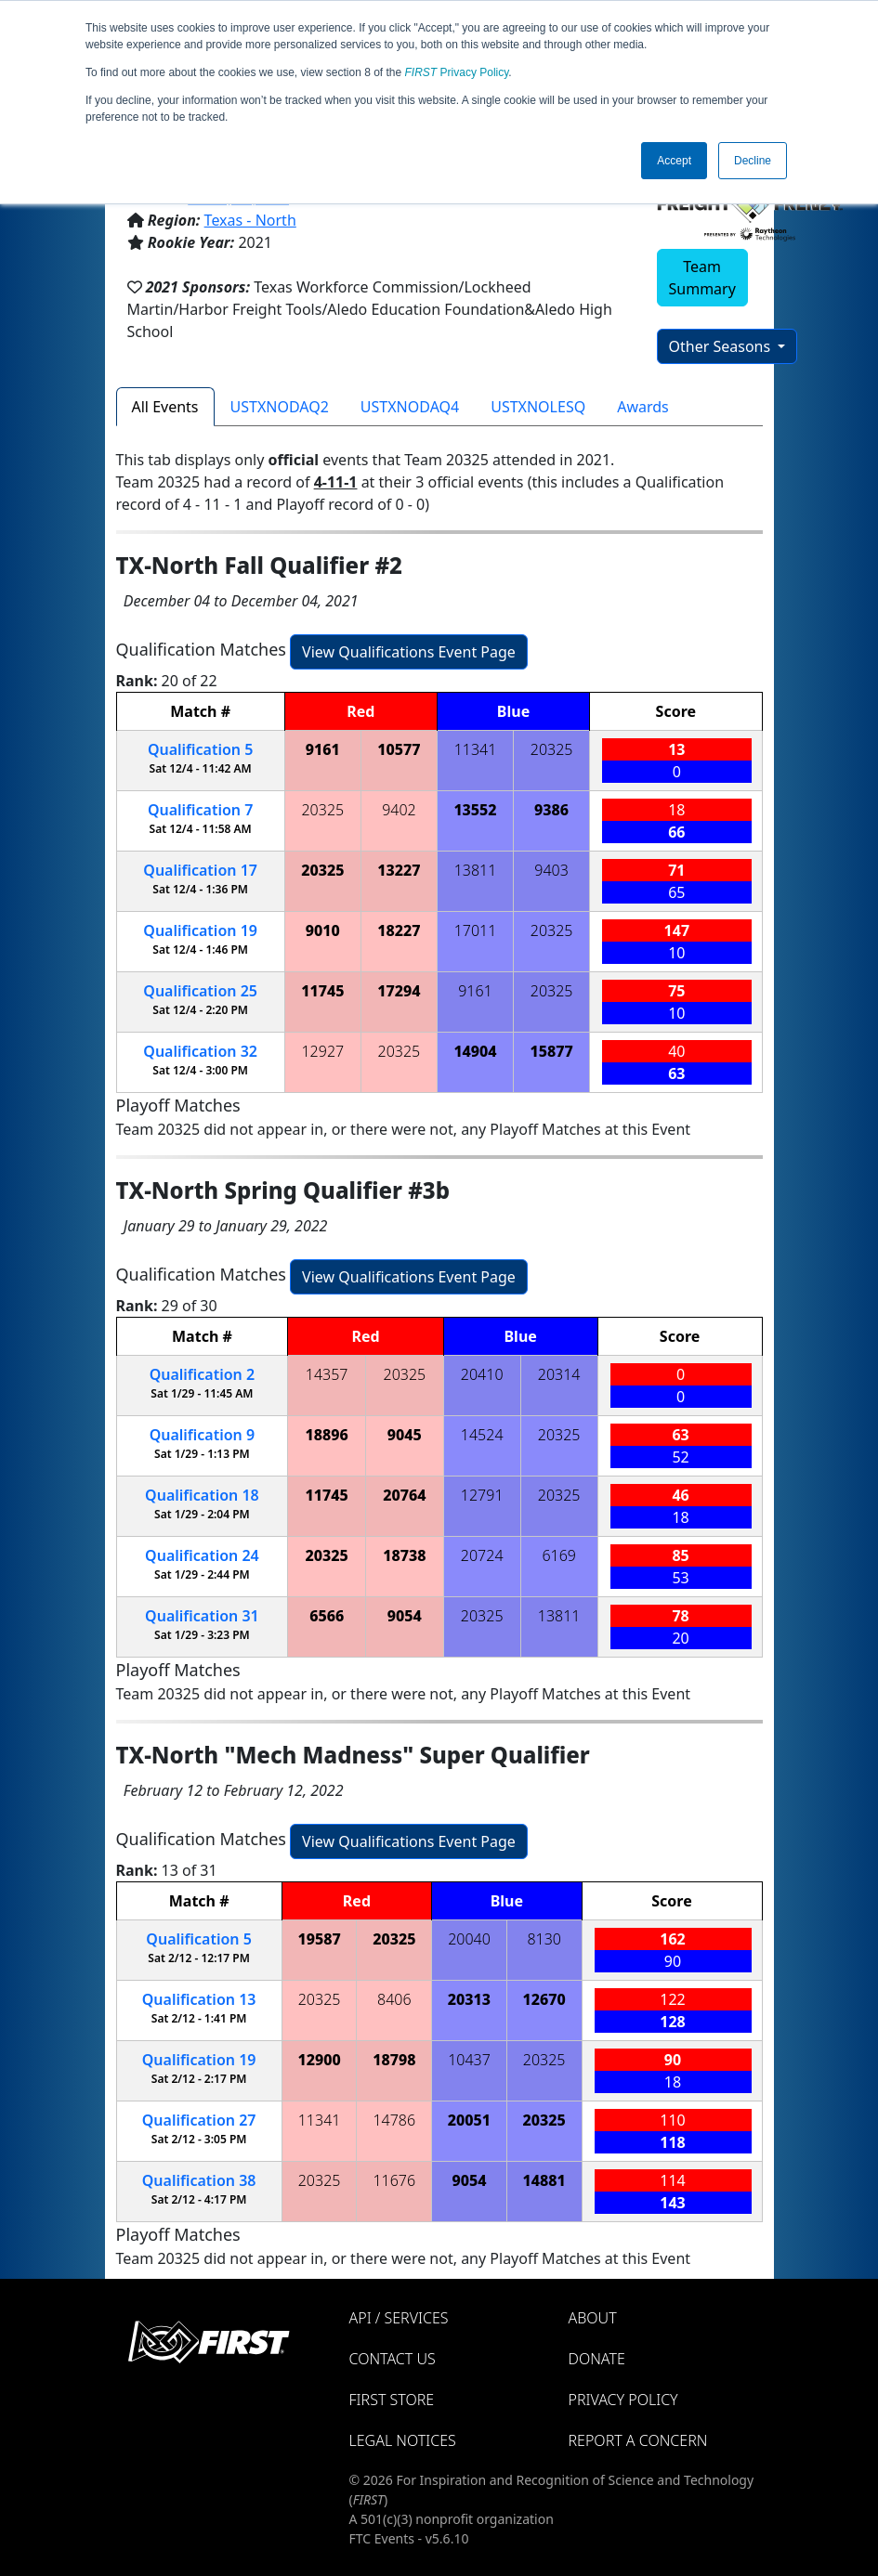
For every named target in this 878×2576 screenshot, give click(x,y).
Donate (597, 2358)
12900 (318, 2059)
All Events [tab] (165, 407)
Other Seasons (722, 346)
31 (202, 1616)
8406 (394, 1999)
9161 (323, 749)
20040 (469, 1939)
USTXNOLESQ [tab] (538, 407)
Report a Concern (638, 2440)
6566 (326, 1616)
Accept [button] (674, 160)
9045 (404, 1435)
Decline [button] (752, 160)
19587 (318, 1939)
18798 (394, 2059)
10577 (398, 749)
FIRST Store (392, 2399)
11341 (475, 749)
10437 (469, 2059)
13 (199, 1999)
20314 (559, 1374)
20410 (482, 1374)
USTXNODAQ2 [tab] (279, 407)
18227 (398, 930)
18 (202, 1495)
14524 (482, 1435)
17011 (475, 930)
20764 (404, 1495)
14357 (327, 1374)
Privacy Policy (457, 72)
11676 (394, 2180)
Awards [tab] (643, 407)
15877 (551, 1051)
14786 (394, 2120)
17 (200, 870)
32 (200, 1051)
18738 (404, 1555)
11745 (322, 991)
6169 (559, 1555)
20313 (469, 1999)
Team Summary (702, 277)
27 (199, 2120)
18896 (327, 1435)
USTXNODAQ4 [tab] (409, 407)
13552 (474, 810)
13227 (398, 870)
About (593, 2318)
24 (202, 1555)
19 (200, 930)
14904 (474, 1051)
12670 (544, 1999)
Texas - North (250, 220)
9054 (404, 1616)
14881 (544, 2180)
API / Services (399, 2318)
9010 (323, 930)
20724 (482, 1555)
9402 (399, 810)
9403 (551, 870)
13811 (475, 870)
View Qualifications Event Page (409, 652)
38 (199, 2180)
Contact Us (392, 2358)
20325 (552, 749)
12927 (322, 1051)
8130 (544, 1939)
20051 (469, 2120)
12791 (482, 1495)
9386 (551, 810)
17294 (398, 991)
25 (200, 991)
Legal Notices (402, 2440)
